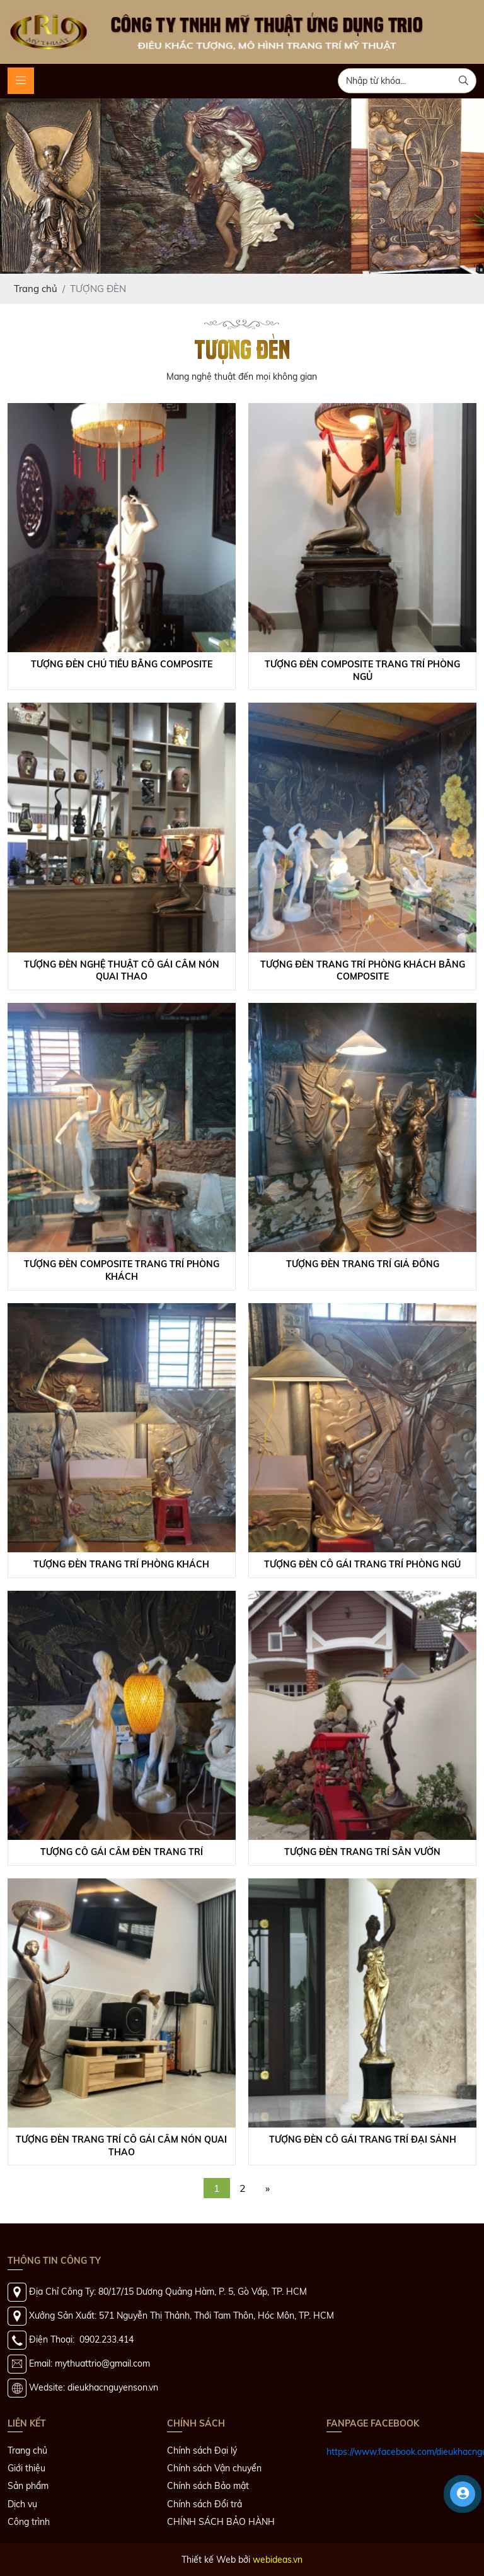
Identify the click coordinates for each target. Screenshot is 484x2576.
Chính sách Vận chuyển (214, 2468)
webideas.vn (277, 2559)
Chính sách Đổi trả (204, 2504)
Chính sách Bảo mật (208, 2485)
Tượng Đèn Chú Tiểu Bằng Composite (121, 664)
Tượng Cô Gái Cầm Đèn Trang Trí (121, 1852)
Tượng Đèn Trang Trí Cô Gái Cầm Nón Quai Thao (121, 2146)
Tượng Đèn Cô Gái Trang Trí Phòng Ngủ (362, 1564)
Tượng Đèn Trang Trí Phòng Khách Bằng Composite (362, 971)
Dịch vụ (22, 2504)
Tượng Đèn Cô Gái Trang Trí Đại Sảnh (362, 2139)
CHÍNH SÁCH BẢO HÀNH (221, 2521)
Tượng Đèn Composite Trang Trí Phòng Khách (121, 1270)
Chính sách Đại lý (202, 2450)
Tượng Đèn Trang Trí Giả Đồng (362, 1264)
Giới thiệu (26, 2468)
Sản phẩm (28, 2485)
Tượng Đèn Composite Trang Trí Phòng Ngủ (362, 670)
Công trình (29, 2521)
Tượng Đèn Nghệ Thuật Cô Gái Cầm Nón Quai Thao (121, 971)
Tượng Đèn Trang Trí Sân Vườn (362, 1852)
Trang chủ (27, 2450)
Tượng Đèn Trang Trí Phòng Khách (121, 1564)
